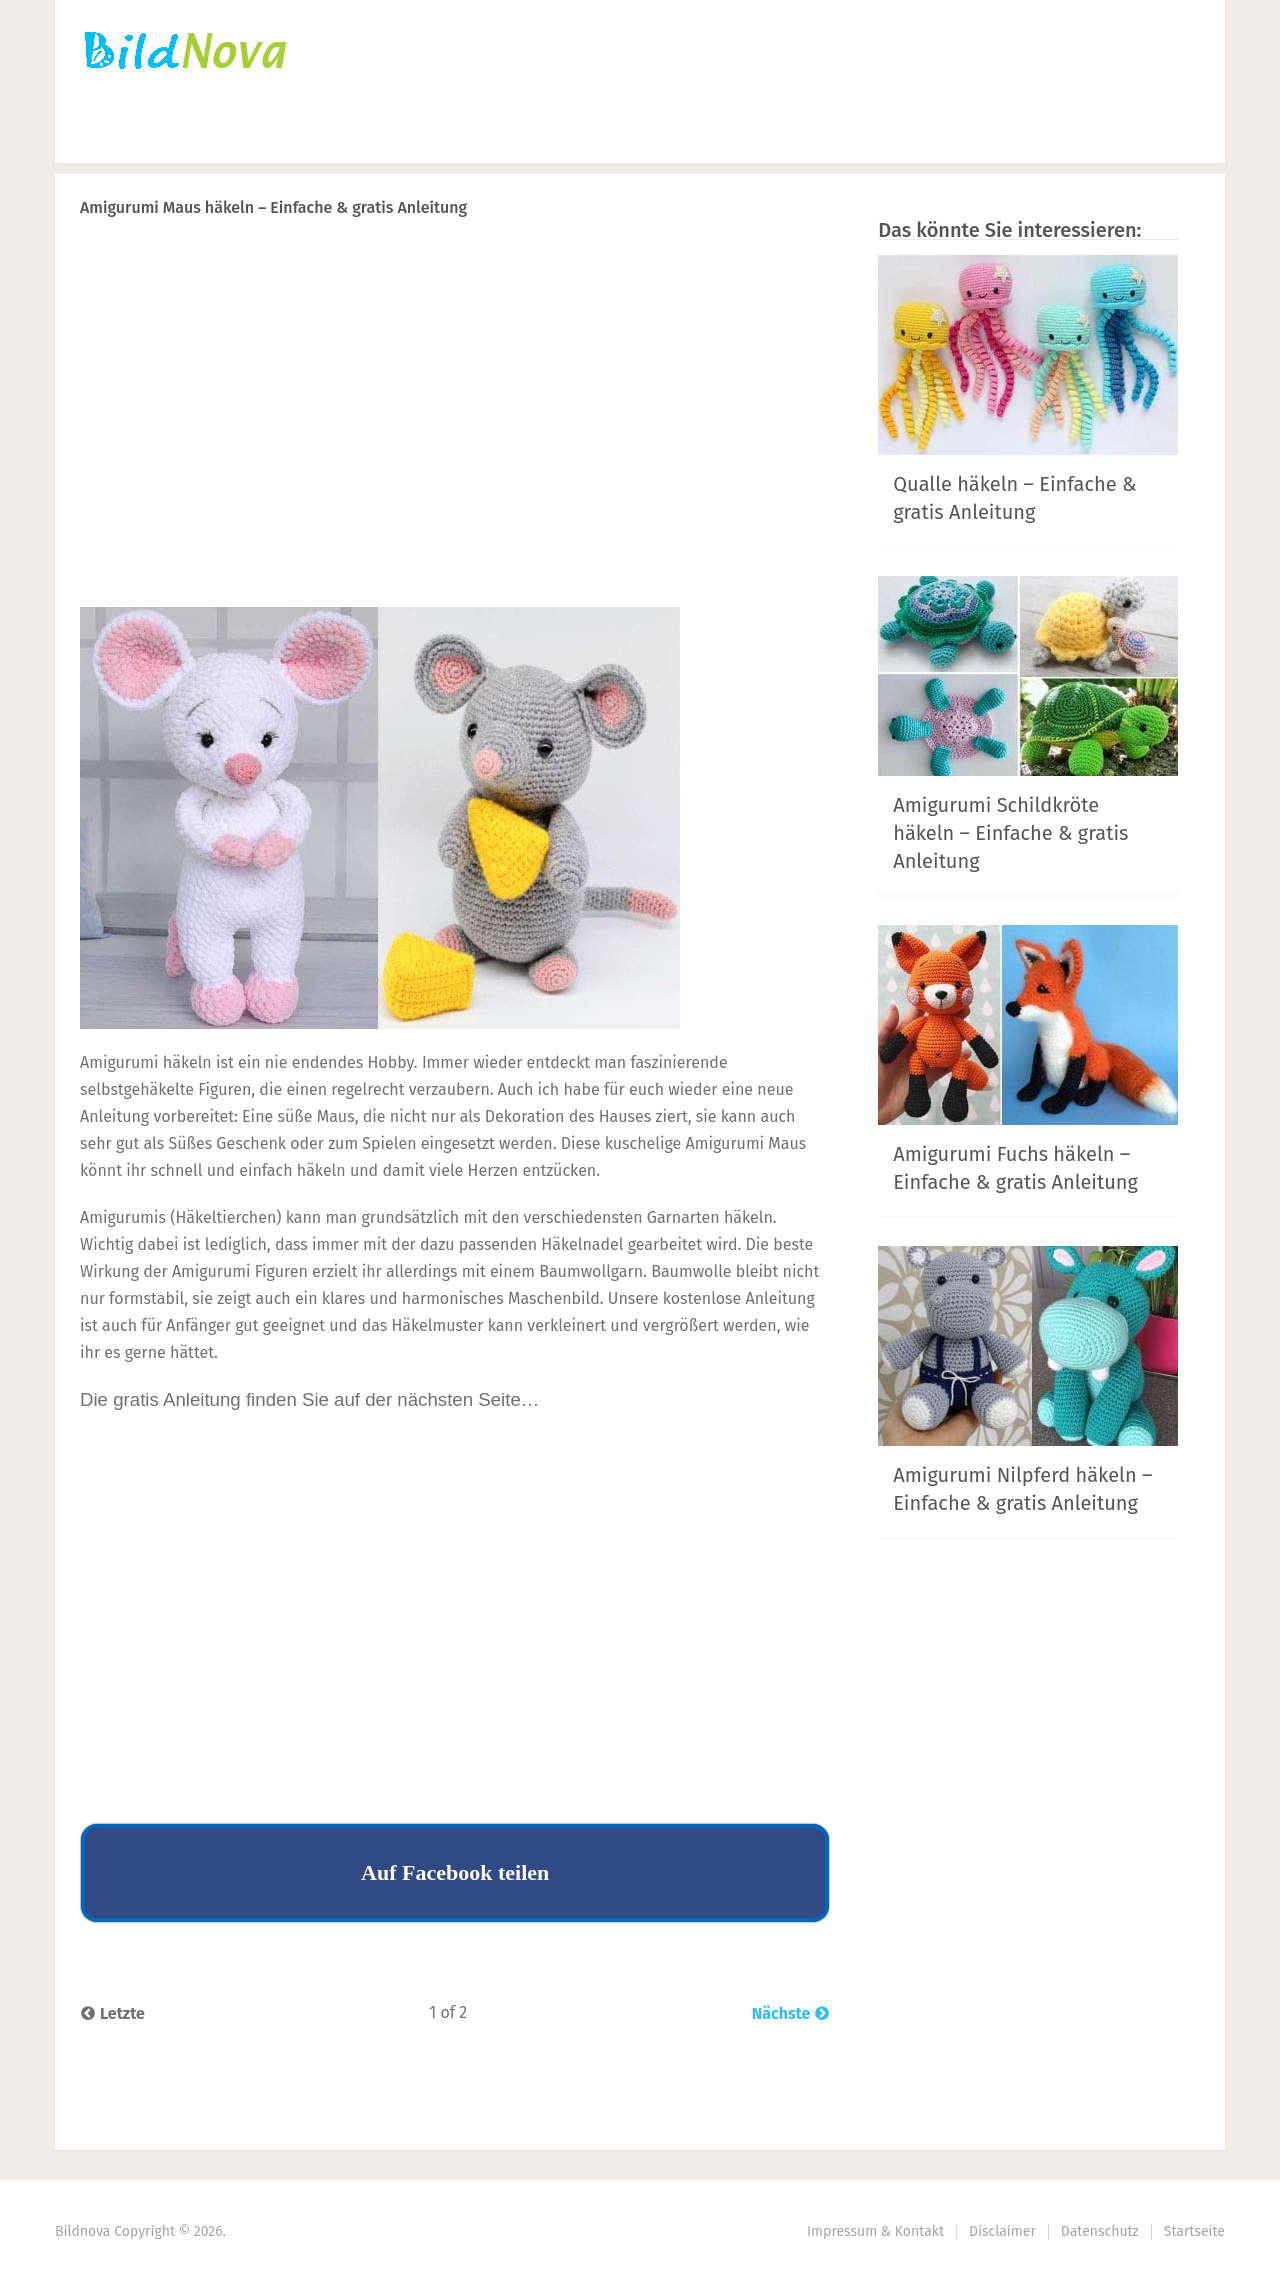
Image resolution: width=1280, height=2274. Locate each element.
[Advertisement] (455, 451)
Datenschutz (1100, 2231)
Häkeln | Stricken (278, 135)
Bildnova (82, 2231)
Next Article (763, 259)
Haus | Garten (659, 135)
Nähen (424, 135)
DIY (521, 135)
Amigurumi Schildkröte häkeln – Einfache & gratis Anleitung (1010, 833)
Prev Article (627, 259)
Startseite (120, 135)
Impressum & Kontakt (875, 2231)
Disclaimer (1002, 2231)
